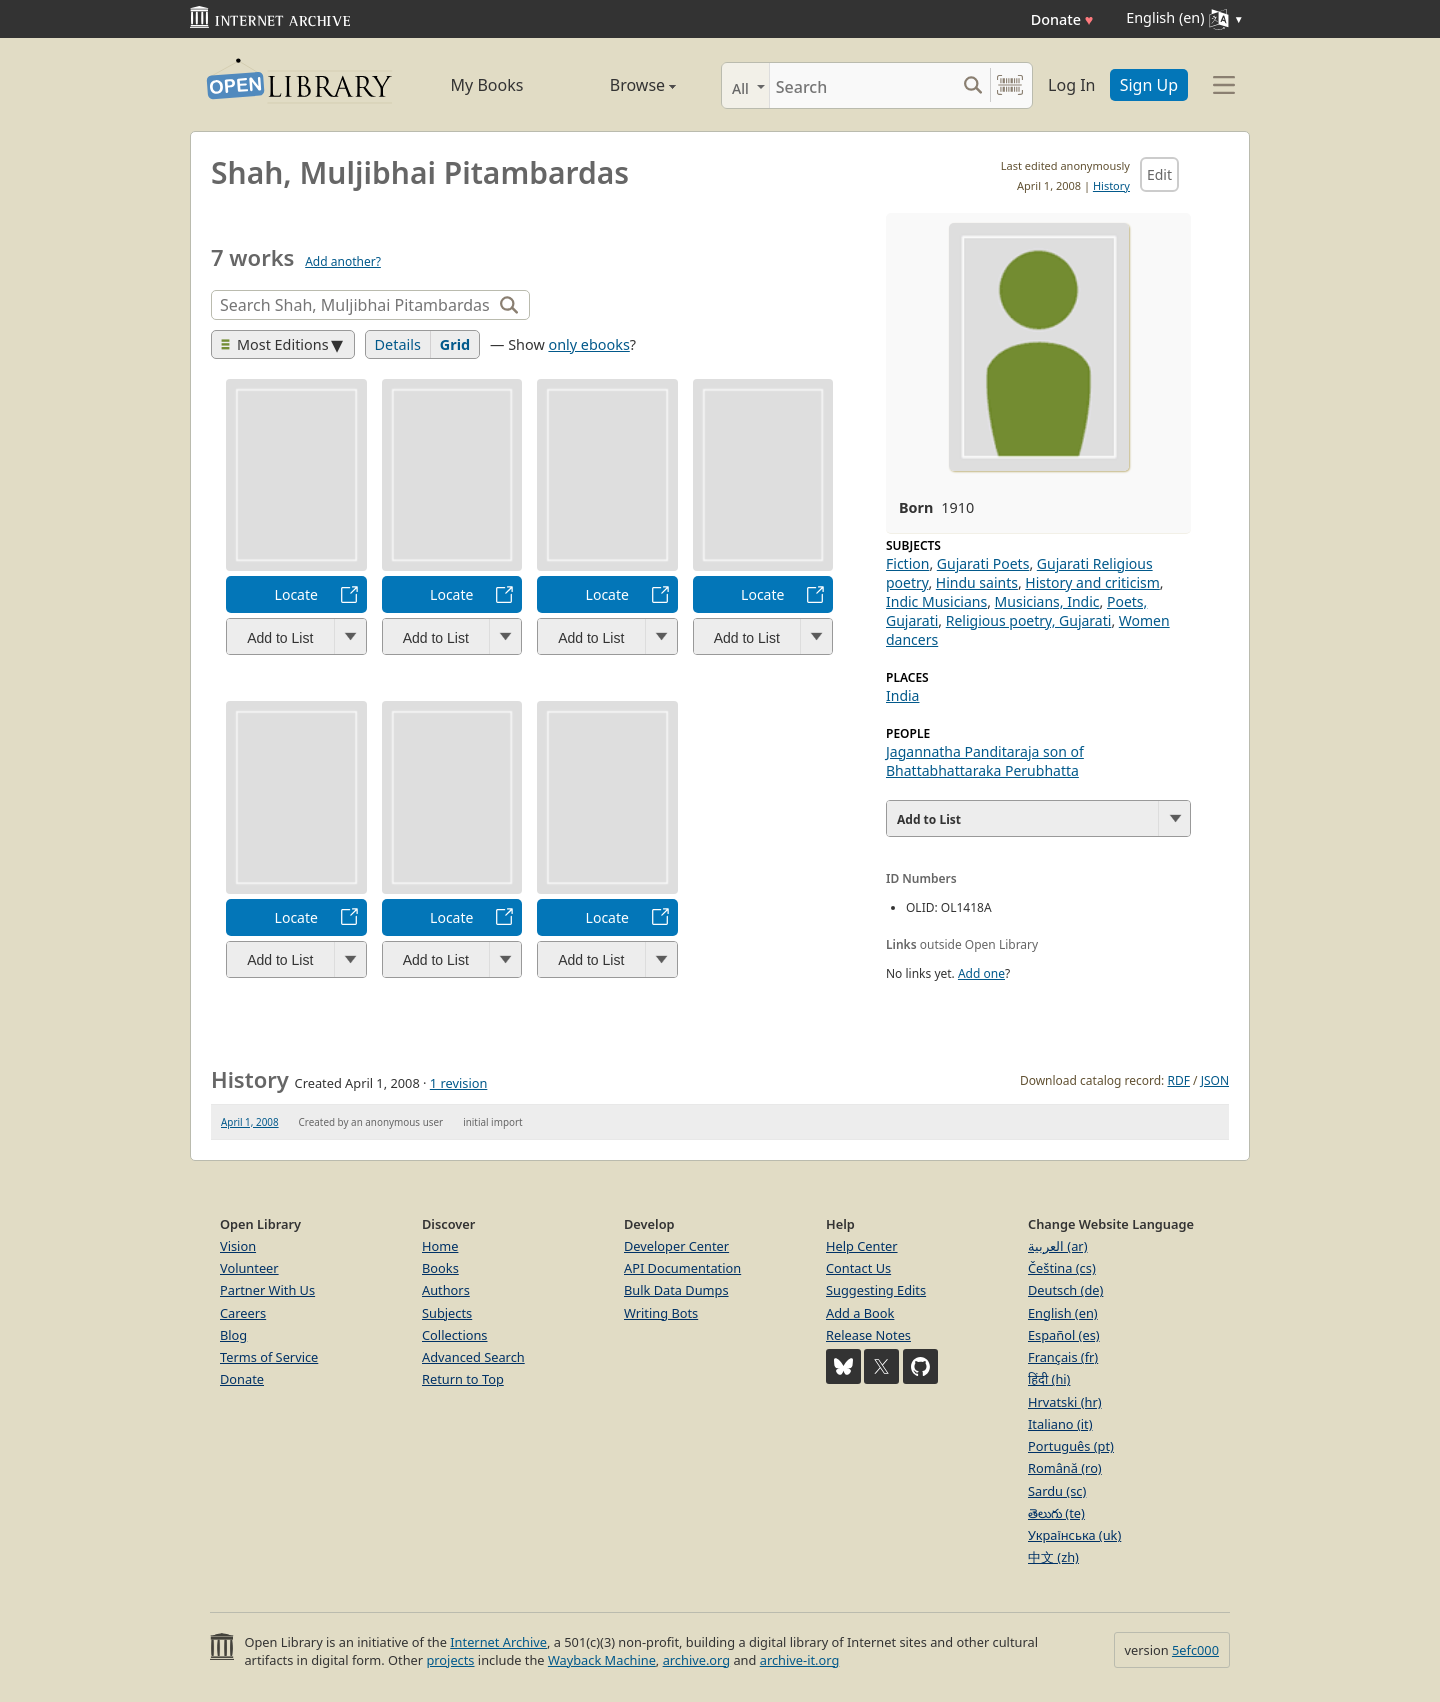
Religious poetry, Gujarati (1029, 620)
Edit (1159, 174)
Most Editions (275, 344)
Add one (981, 973)
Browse (620, 85)
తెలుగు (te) (1056, 1513)
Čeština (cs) (1062, 1268)
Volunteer (249, 1268)
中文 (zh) (1053, 1557)
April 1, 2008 (250, 1122)
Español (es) (1064, 1335)
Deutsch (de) (1065, 1290)
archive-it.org (800, 1660)
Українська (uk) (1074, 1535)
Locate (296, 594)
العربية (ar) (1057, 1246)
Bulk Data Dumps (676, 1290)
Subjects (447, 1313)
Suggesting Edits (876, 1290)
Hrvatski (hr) (1065, 1402)
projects (450, 1660)
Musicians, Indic (1047, 601)
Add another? (343, 261)
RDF (1178, 1080)
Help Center (862, 1246)
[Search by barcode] (1010, 85)
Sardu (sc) (1057, 1491)
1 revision (459, 1083)
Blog (233, 1335)
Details (398, 344)
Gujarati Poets (983, 563)
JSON (1215, 1080)
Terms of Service (269, 1357)
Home (440, 1246)
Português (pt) (1071, 1446)
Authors (446, 1290)
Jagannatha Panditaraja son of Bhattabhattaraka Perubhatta (985, 761)
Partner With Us (267, 1290)
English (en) (1063, 1313)
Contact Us (858, 1268)
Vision (238, 1246)
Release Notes (868, 1335)
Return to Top (463, 1379)
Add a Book (860, 1313)
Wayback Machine (602, 1660)
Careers (243, 1313)
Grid (455, 344)
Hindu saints (977, 582)
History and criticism (1092, 582)
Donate (1062, 19)
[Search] (862, 85)
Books (440, 1268)
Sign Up (1149, 85)
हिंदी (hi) (1049, 1379)
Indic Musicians (936, 601)
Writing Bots (661, 1313)
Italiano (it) (1060, 1424)
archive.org (696, 1660)
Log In (1071, 85)
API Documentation (682, 1268)
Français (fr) (1063, 1357)
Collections (455, 1335)
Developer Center (676, 1246)
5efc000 (1195, 1650)
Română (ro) (1065, 1468)
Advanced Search (473, 1357)
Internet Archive (498, 1642)
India (902, 695)
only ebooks (588, 344)
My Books (487, 85)
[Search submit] (972, 85)
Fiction (907, 563)
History (1111, 185)
